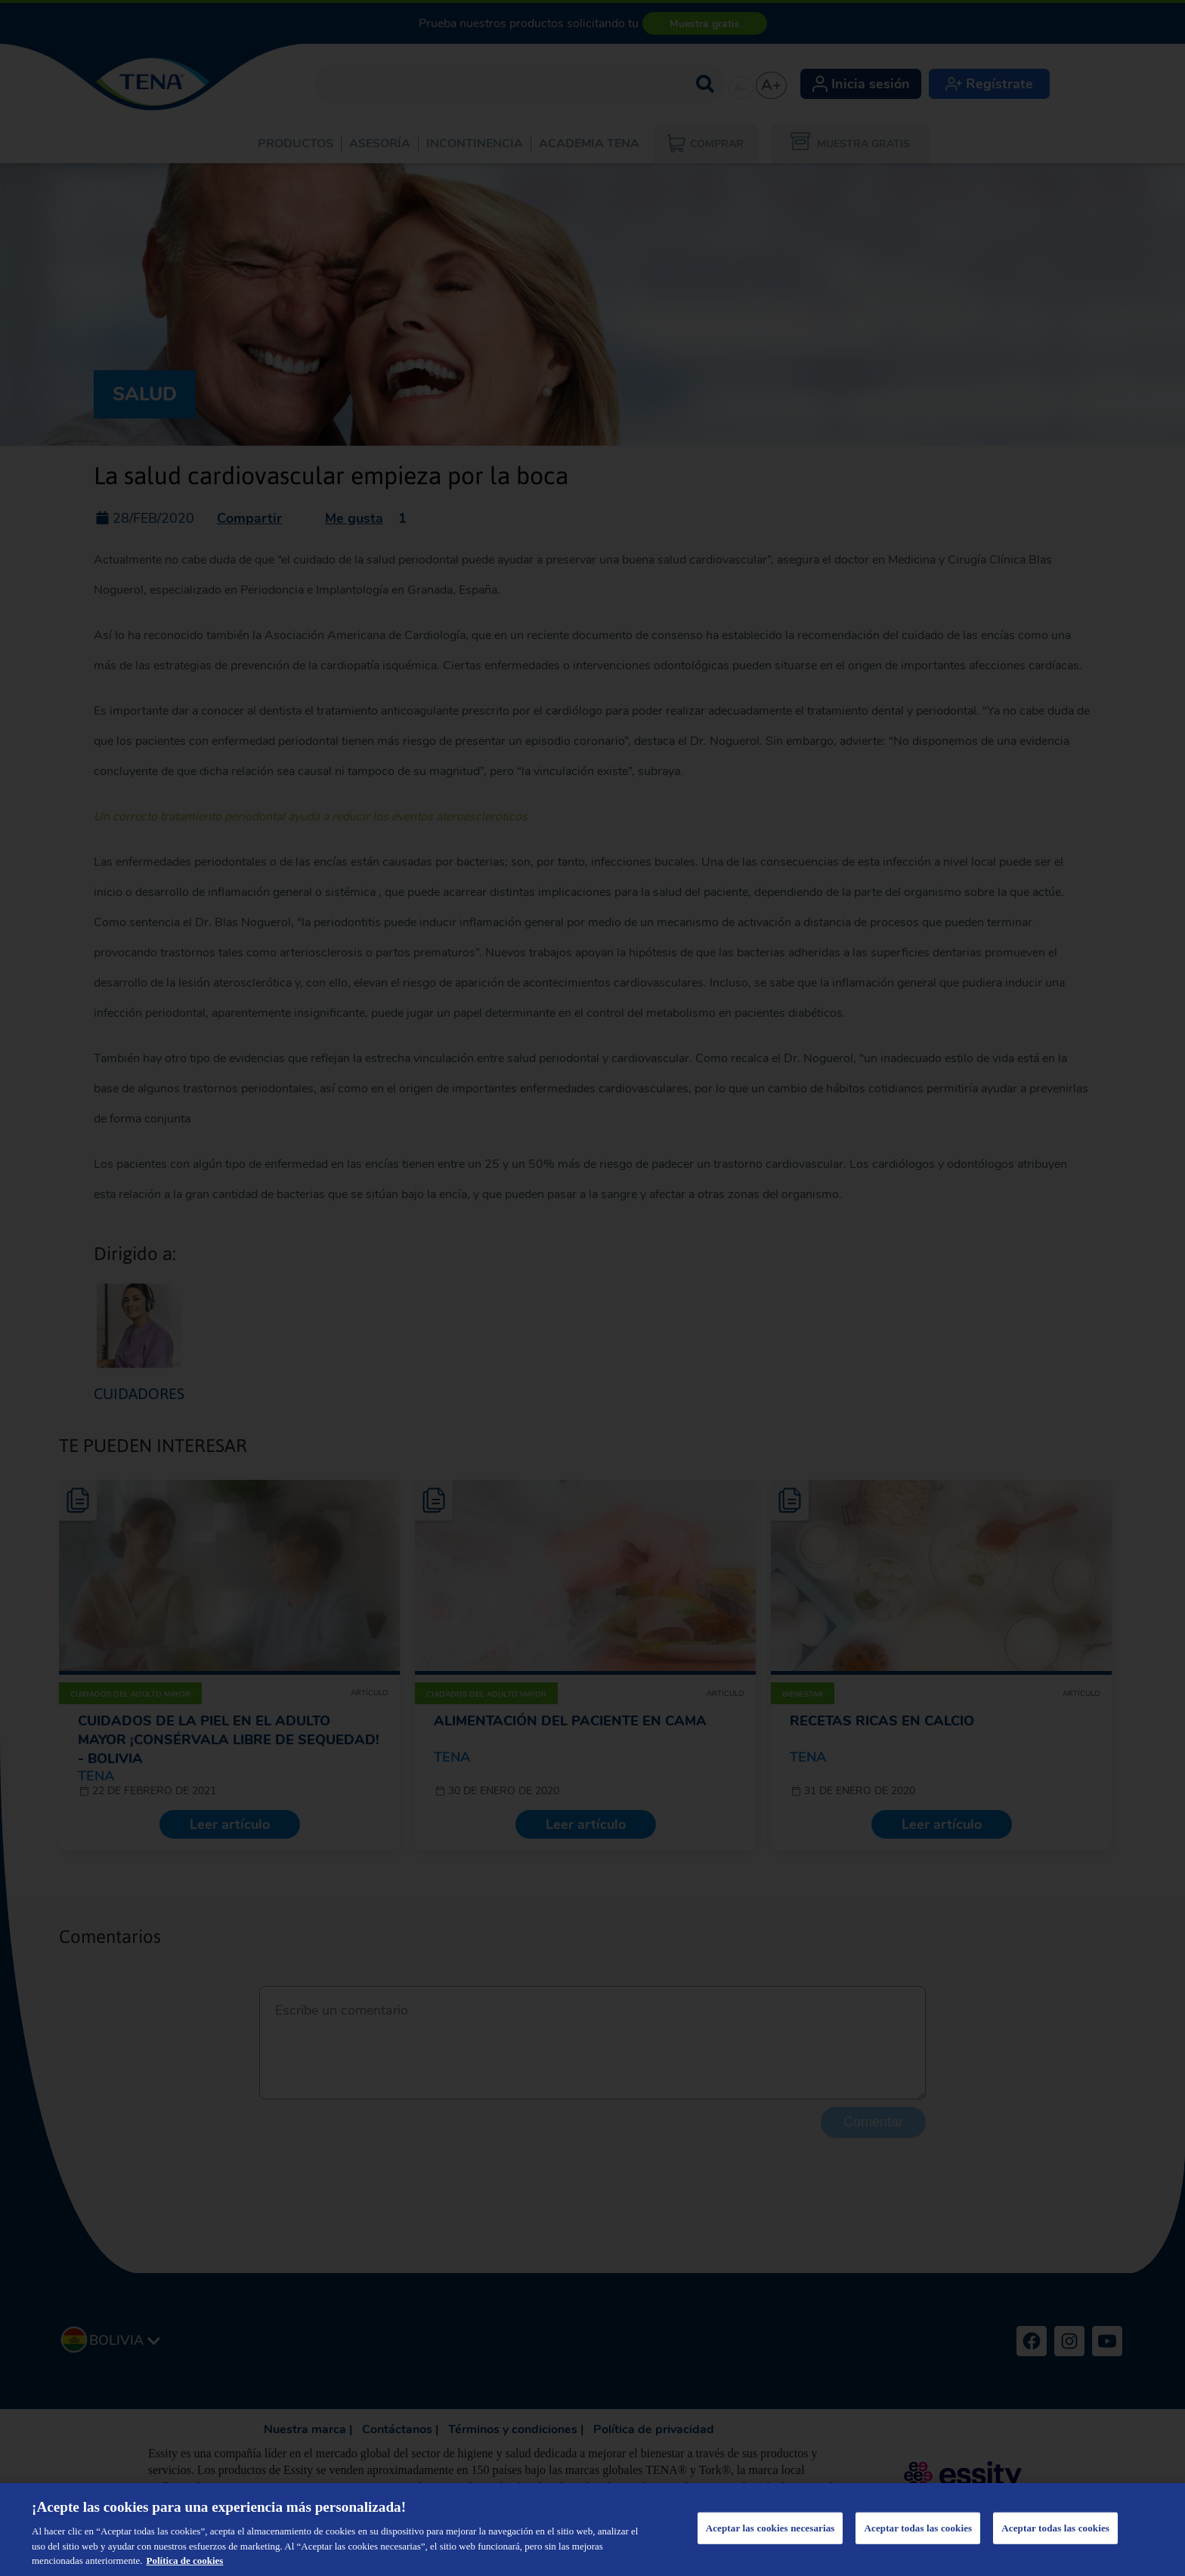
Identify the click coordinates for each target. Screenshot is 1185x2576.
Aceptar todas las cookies (918, 2528)
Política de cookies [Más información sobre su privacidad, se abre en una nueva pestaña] (185, 2560)
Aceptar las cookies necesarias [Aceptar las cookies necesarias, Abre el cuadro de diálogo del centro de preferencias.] (770, 2528)
